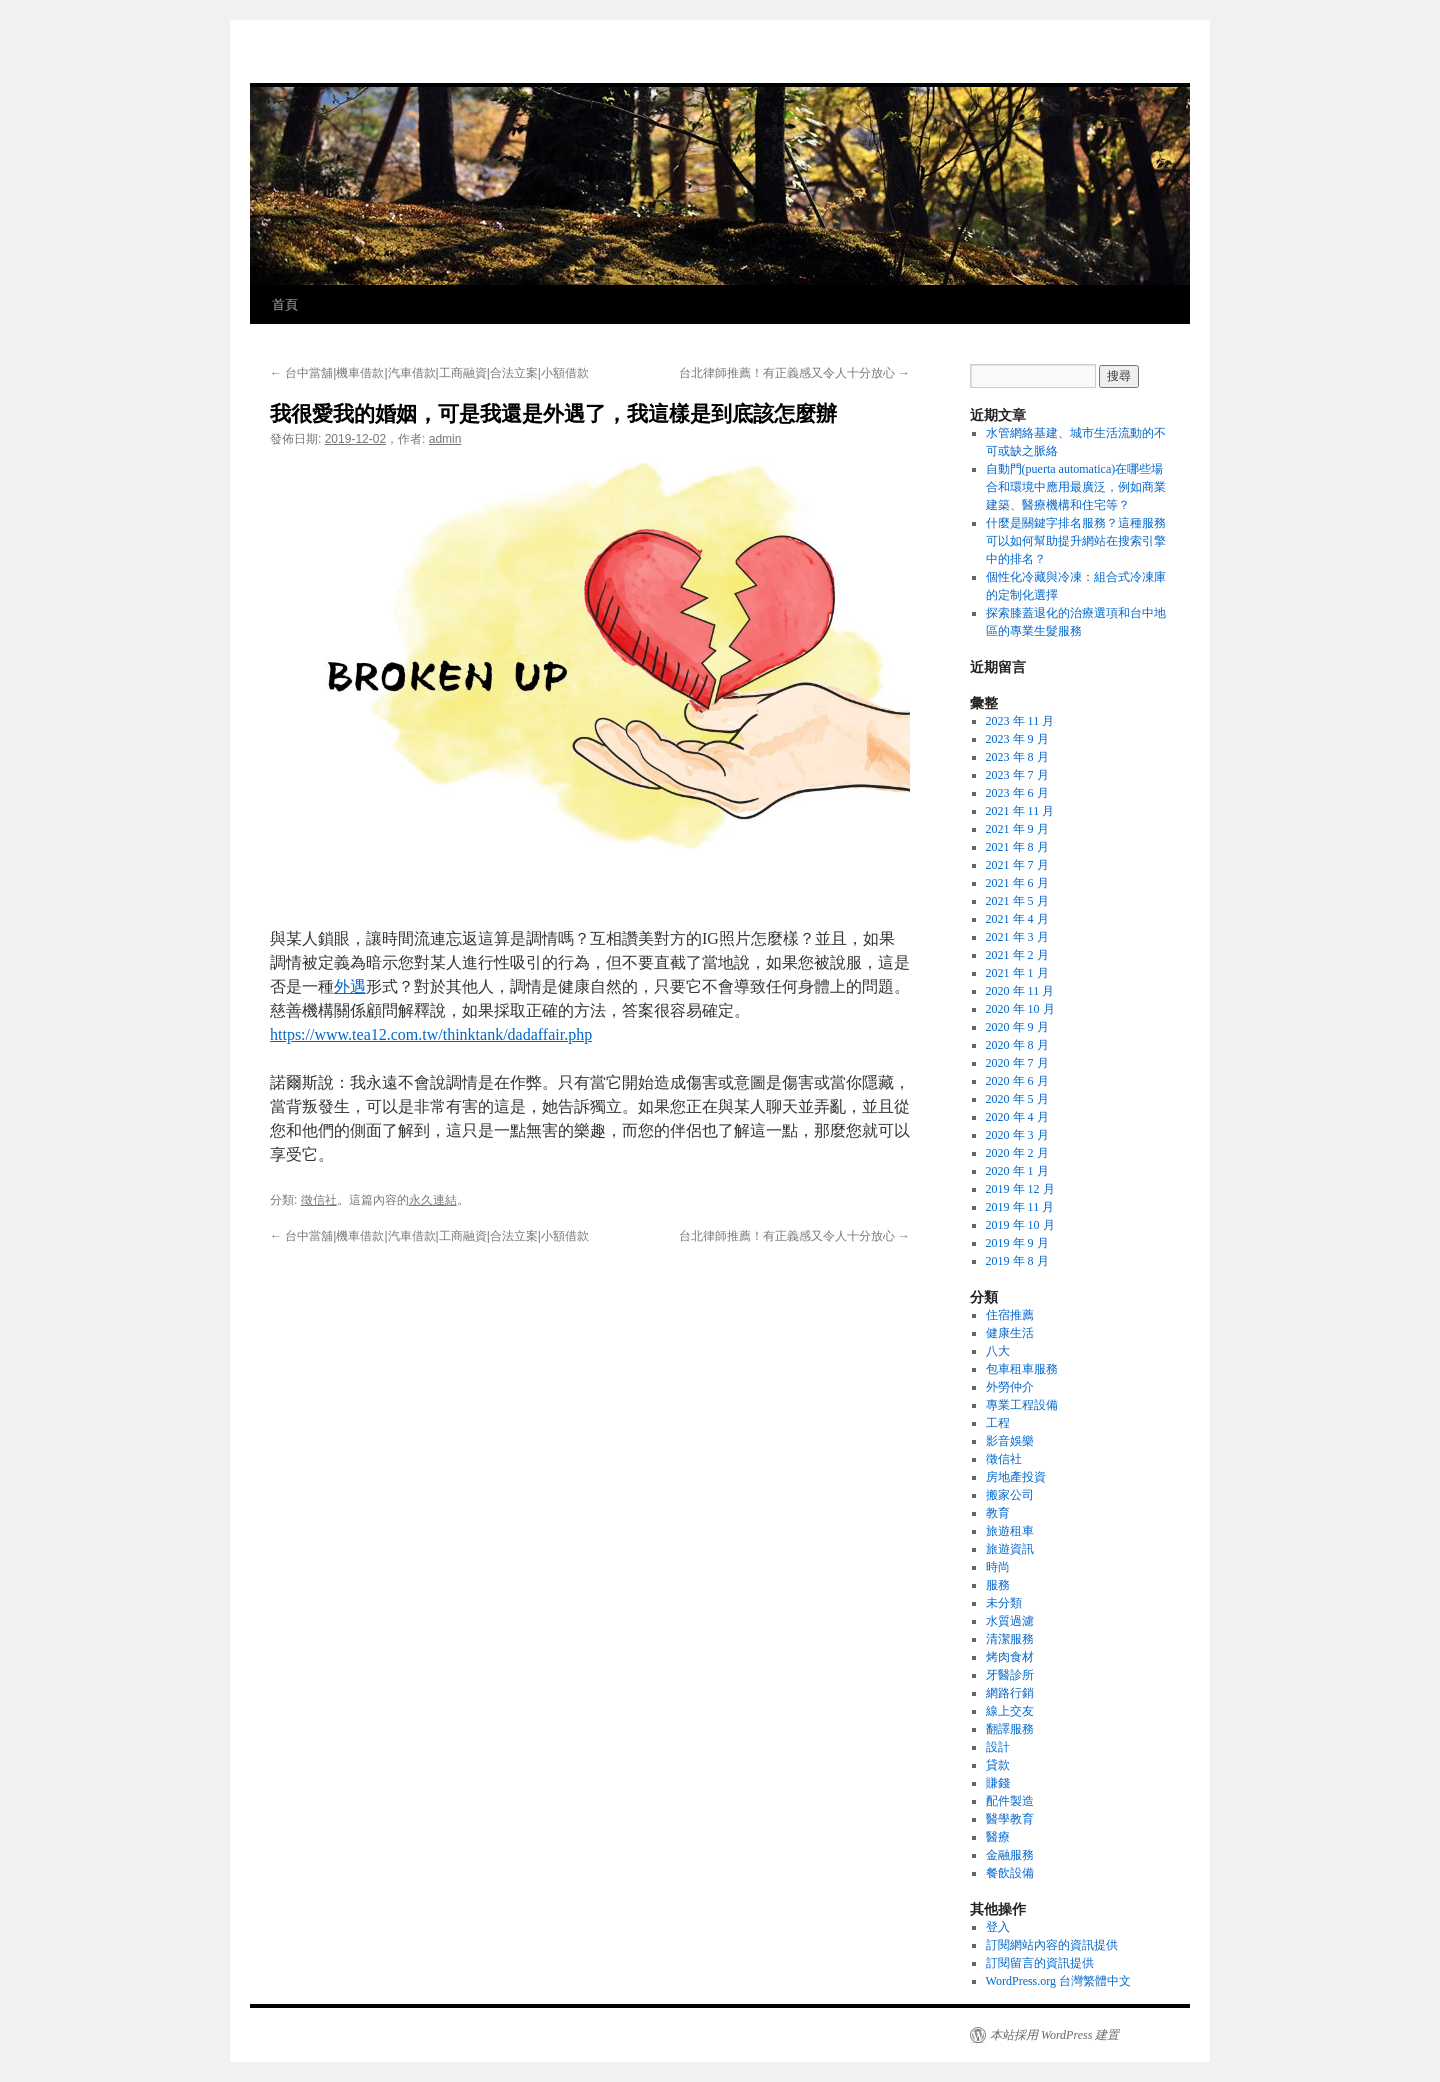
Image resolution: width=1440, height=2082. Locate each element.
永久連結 (433, 1200)
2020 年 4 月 (1017, 1117)
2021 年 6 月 (1017, 883)
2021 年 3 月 (1017, 937)
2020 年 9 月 (1017, 1027)
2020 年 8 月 (1017, 1045)
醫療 (998, 1837)
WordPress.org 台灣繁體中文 (1058, 1981)
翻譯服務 (1010, 1729)
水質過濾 (1010, 1621)
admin (445, 439)
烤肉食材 (1010, 1657)
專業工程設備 (1022, 1405)
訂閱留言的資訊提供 (1040, 1963)
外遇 (350, 986)
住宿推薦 (1010, 1315)
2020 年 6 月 (1017, 1081)
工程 (998, 1423)
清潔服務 (1010, 1639)
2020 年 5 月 (1017, 1099)
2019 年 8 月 (1017, 1261)
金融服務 (1010, 1855)
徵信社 (319, 1200)
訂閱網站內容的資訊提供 (1052, 1945)
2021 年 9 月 (1017, 829)
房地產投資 (1016, 1477)
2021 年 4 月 (1017, 919)
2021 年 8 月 (1017, 847)
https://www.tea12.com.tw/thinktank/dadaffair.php (431, 1034)
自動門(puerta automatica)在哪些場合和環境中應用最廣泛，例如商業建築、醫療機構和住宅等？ (1076, 487)
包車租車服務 (1022, 1369)
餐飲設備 (1010, 1873)
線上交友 (1010, 1711)
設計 (998, 1747)
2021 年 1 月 (1017, 973)
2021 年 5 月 (1017, 901)
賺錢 (998, 1783)
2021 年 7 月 (1017, 865)
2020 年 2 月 (1017, 1153)
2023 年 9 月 (1017, 739)
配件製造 (1010, 1801)
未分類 (1004, 1603)
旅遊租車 (1010, 1531)
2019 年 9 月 (1017, 1243)
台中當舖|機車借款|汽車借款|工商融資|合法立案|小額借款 (429, 373)
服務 (998, 1585)
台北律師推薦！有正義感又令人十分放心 (794, 373)
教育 (998, 1513)
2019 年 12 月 (1020, 1189)
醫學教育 (1010, 1819)
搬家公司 (1010, 1495)
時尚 (998, 1567)
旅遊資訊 (1010, 1549)
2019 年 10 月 (1020, 1225)
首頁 (285, 304)
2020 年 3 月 (1017, 1135)
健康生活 (1010, 1333)
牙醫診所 (1010, 1675)
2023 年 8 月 (1017, 757)
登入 (998, 1927)
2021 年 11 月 (1020, 811)
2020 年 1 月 (1017, 1171)
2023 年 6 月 (1017, 793)
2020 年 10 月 (1020, 1009)
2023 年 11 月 (1020, 721)
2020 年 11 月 (1020, 991)
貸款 (998, 1765)
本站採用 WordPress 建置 (1054, 2035)
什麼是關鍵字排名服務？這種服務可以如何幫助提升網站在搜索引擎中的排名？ (1076, 541)
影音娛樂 (1010, 1441)
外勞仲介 (1010, 1387)
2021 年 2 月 (1017, 955)
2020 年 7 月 (1017, 1063)
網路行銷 (1010, 1693)
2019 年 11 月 (1020, 1207)
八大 (998, 1351)
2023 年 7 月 (1017, 775)
